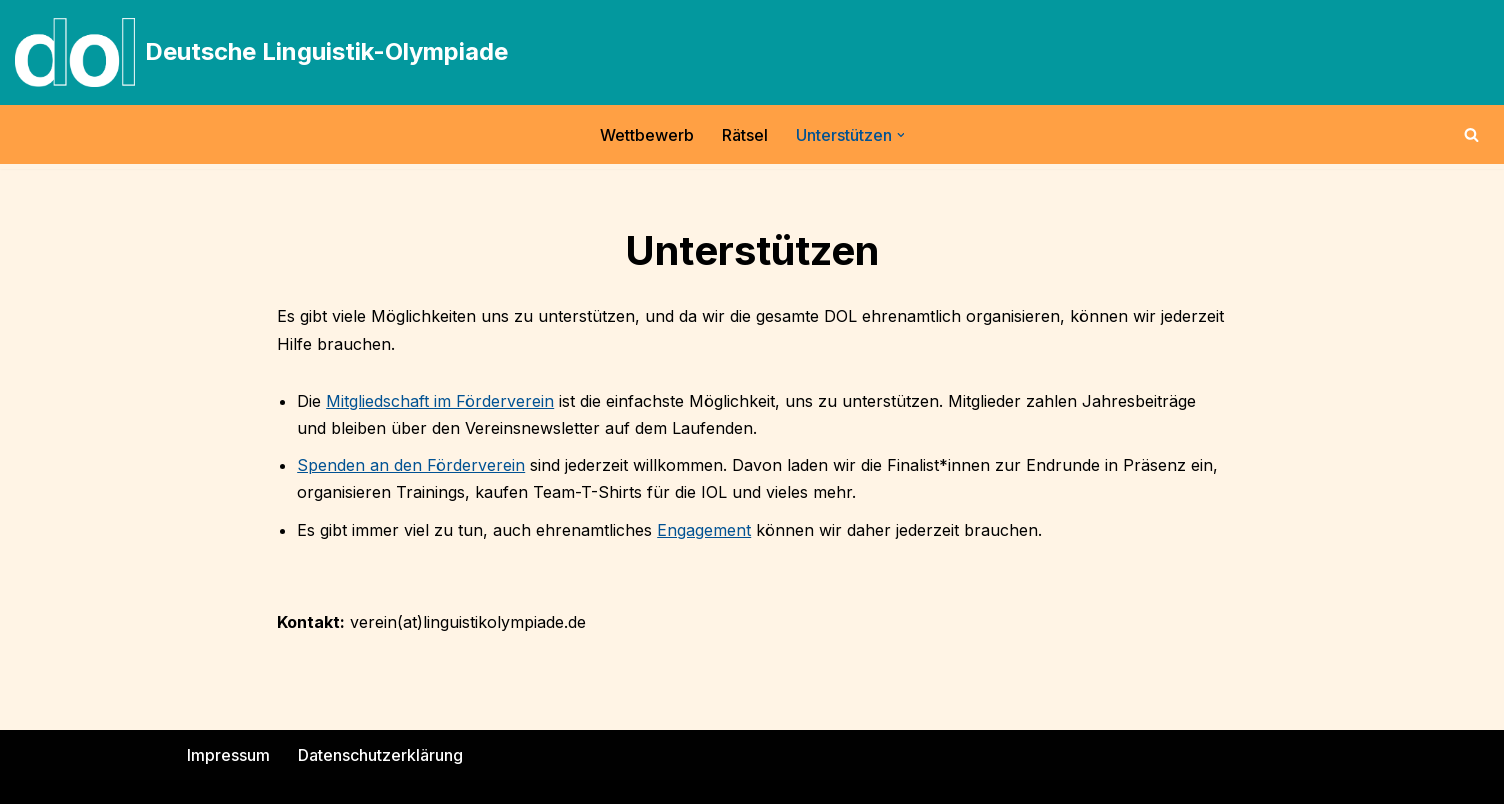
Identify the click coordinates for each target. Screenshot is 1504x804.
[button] (901, 135)
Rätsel (745, 135)
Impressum (228, 755)
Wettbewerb (647, 135)
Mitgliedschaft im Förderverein (440, 401)
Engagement (704, 530)
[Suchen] (1471, 134)
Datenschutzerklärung (380, 755)
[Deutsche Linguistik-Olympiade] (261, 52)
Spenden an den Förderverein (411, 465)
